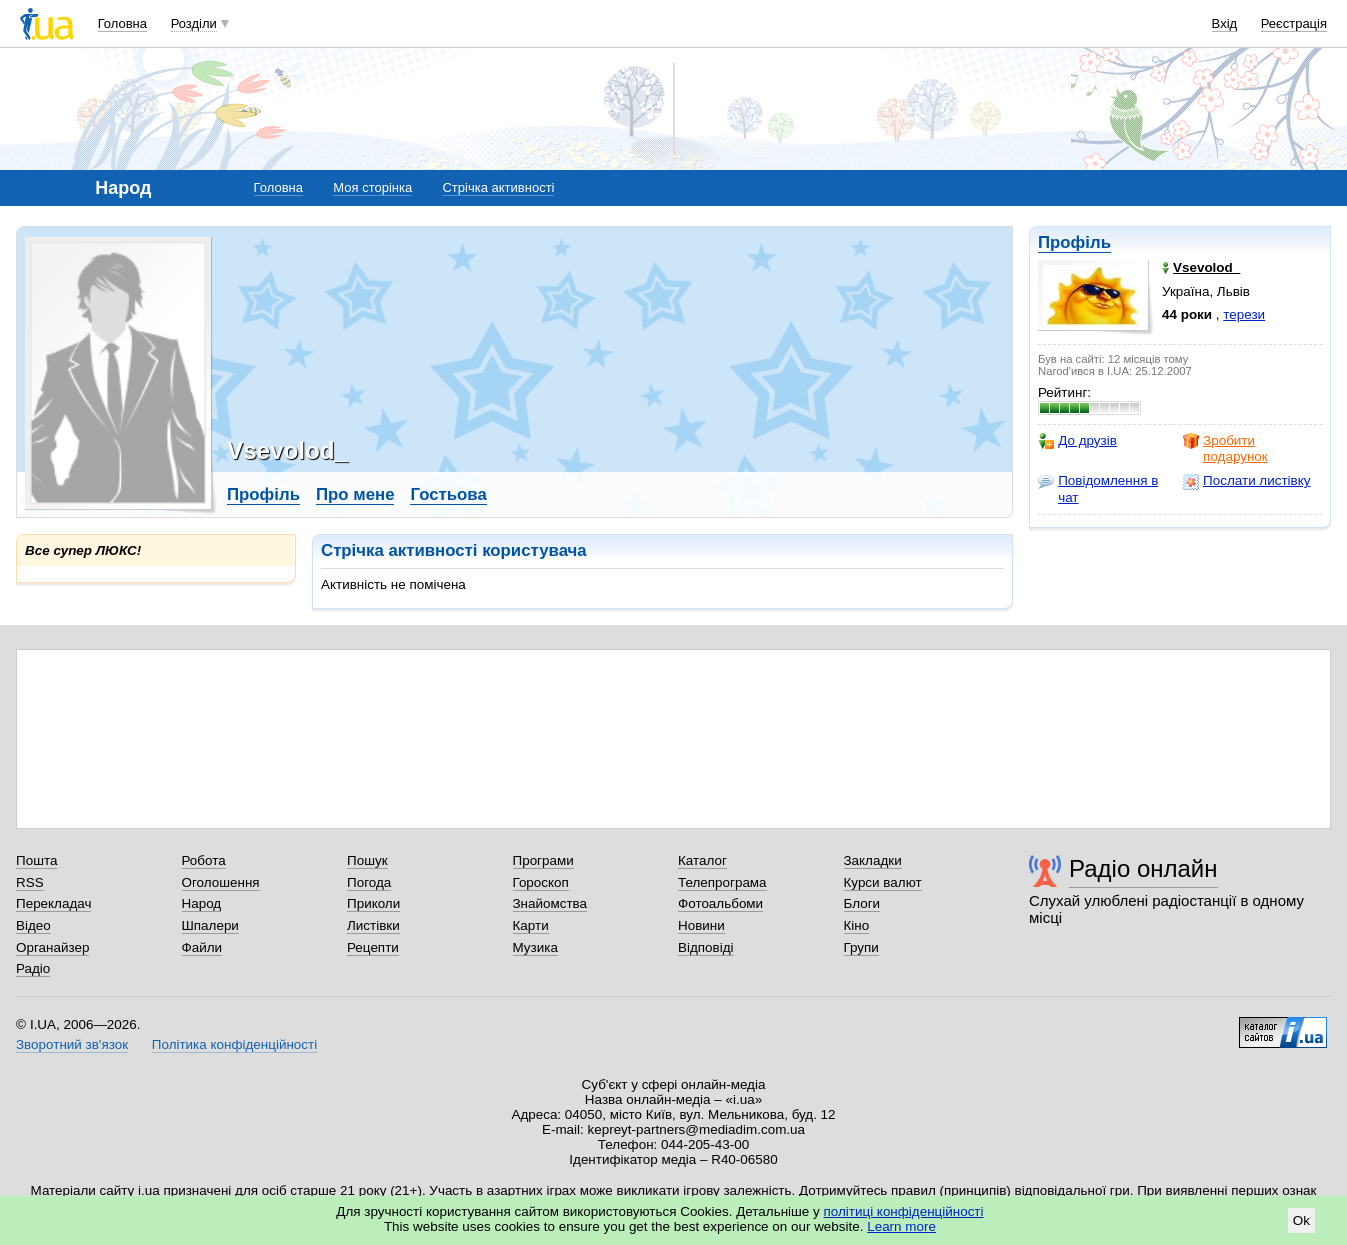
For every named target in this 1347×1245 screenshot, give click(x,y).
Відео (33, 925)
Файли (202, 947)
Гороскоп (541, 882)
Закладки (873, 860)
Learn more (901, 1226)
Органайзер (52, 947)
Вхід (1225, 23)
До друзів (1077, 441)
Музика (535, 947)
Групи (861, 947)
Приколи (373, 903)
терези (1244, 314)
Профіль (1074, 242)
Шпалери (210, 925)
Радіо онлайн (1143, 868)
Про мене (355, 494)
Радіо (33, 968)
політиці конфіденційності (904, 1211)
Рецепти (373, 947)
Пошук (367, 860)
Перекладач (53, 903)
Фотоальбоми (720, 903)
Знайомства (550, 903)
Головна (122, 23)
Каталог (702, 860)
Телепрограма (722, 882)
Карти (531, 925)
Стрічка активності (498, 187)
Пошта (36, 860)
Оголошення (221, 882)
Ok (1301, 1220)
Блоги (862, 903)
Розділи (194, 23)
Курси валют (883, 882)
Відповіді (706, 947)
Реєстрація (1294, 23)
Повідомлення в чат (1098, 488)
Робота (204, 860)
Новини (701, 925)
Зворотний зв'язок (72, 1044)
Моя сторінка (372, 187)
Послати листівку (1246, 481)
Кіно (857, 925)
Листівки (373, 925)
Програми (543, 860)
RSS (30, 882)
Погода (369, 882)
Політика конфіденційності (234, 1044)
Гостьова (448, 494)
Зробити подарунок (1225, 448)
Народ (202, 903)
